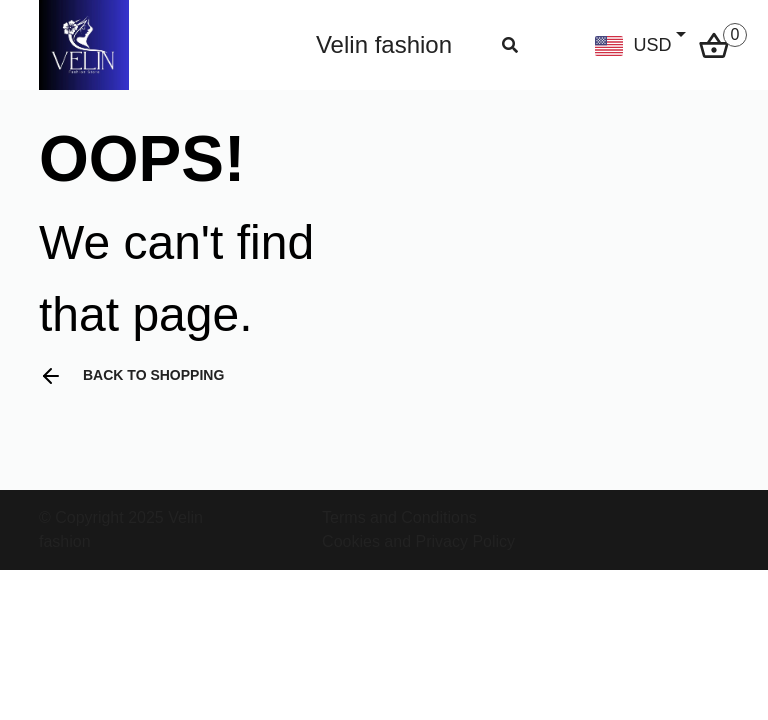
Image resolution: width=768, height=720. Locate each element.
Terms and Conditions (399, 517)
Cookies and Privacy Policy (418, 541)
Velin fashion (384, 44)
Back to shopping (131, 376)
